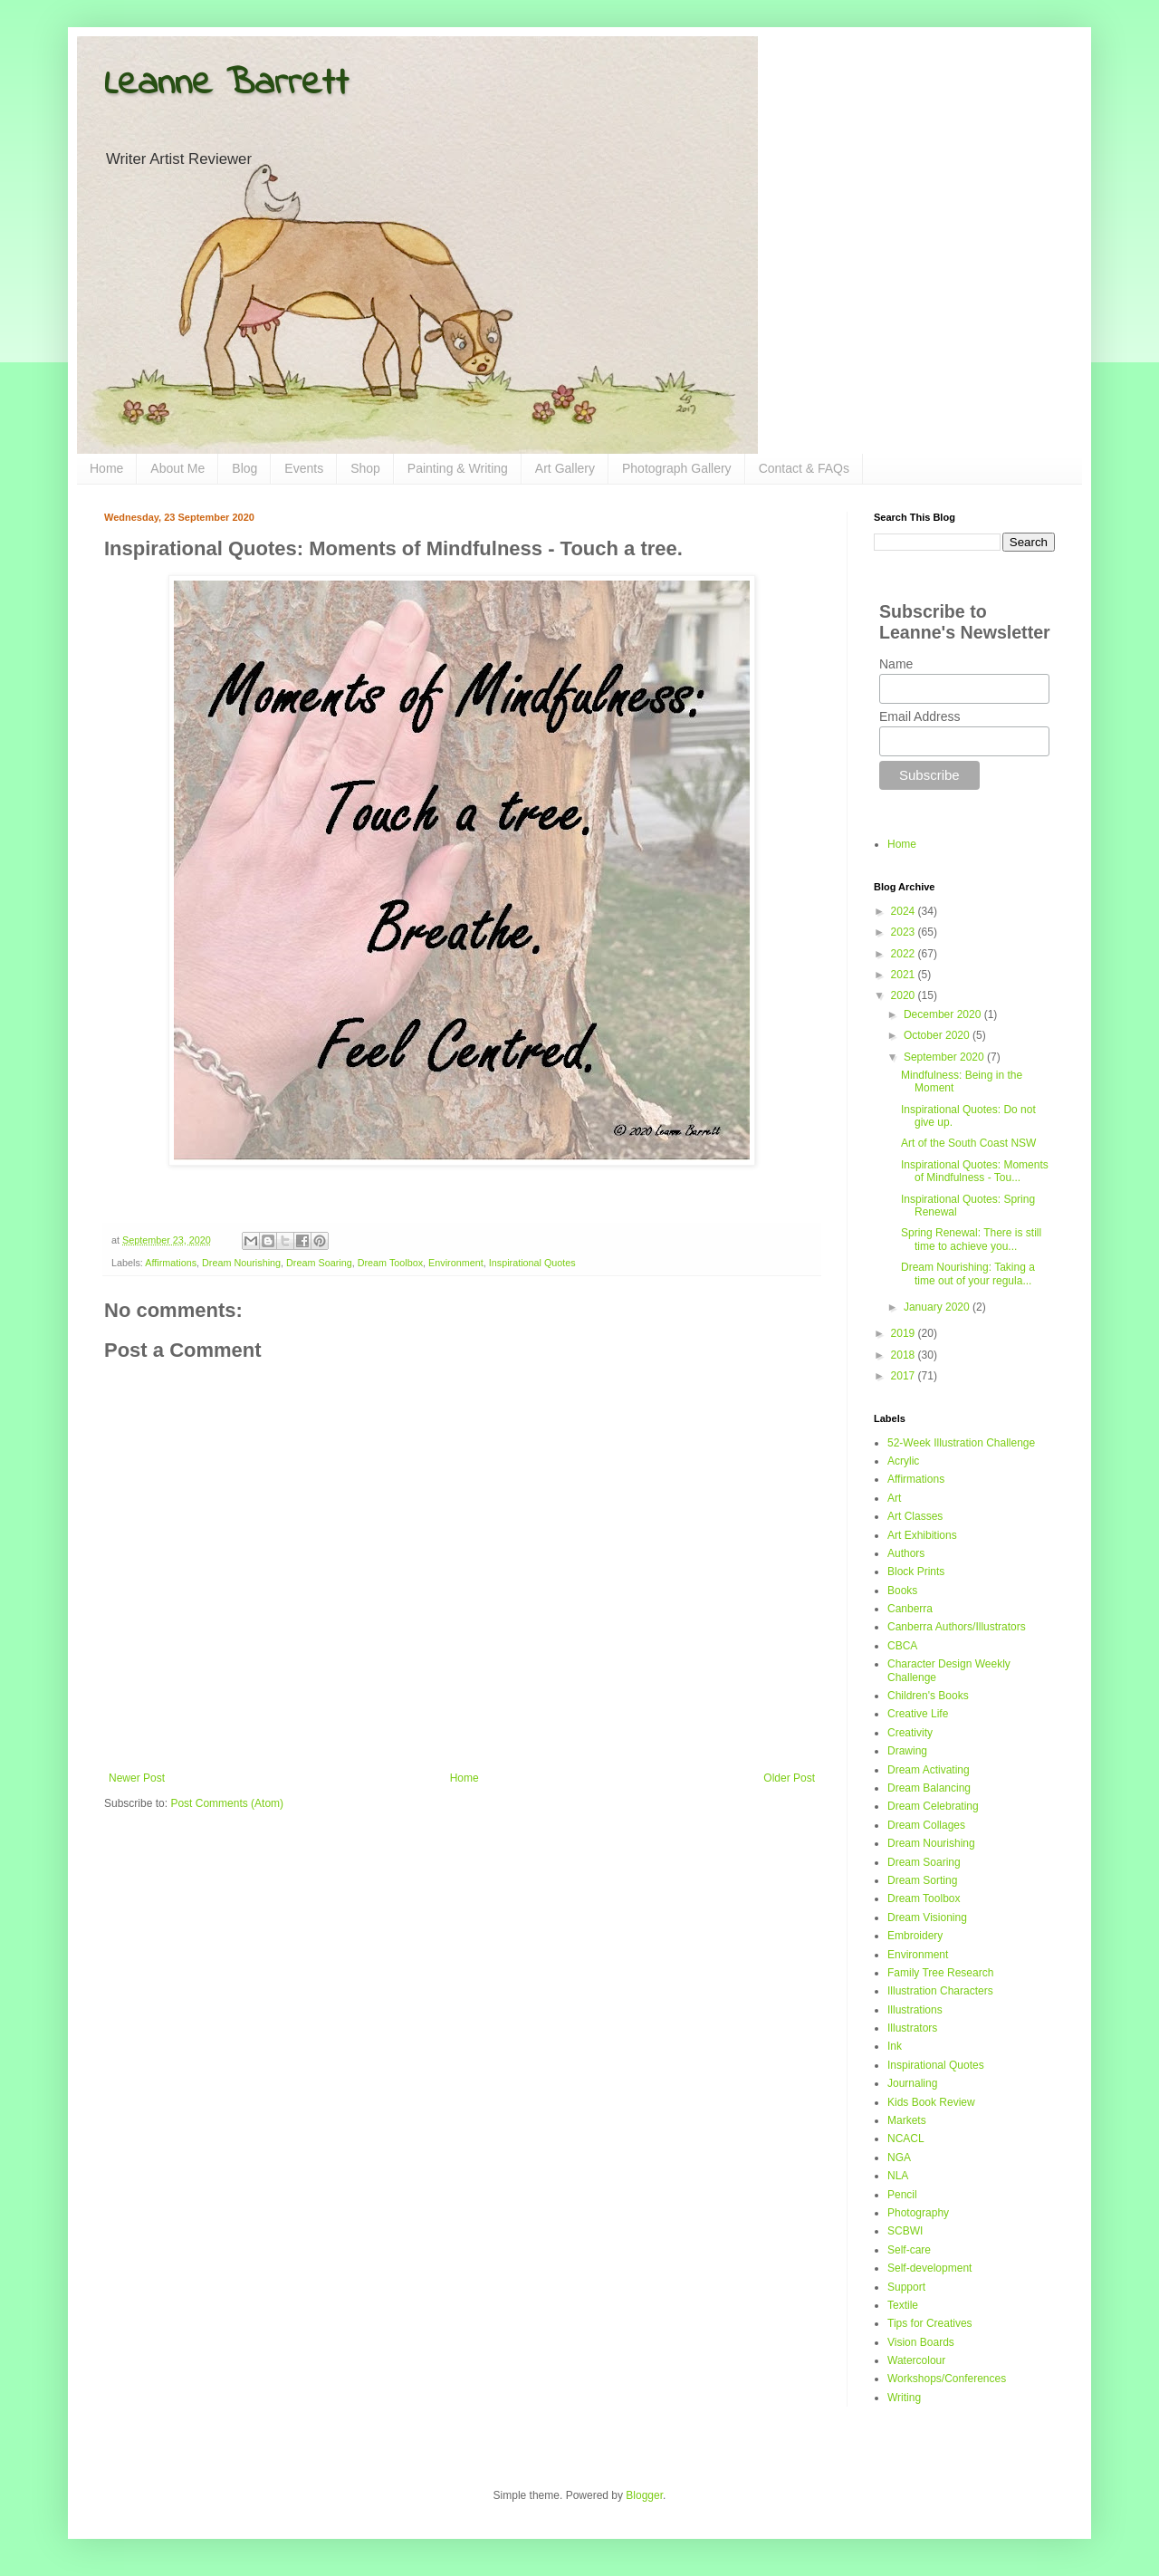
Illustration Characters (940, 1991)
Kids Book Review (931, 2102)
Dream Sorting (922, 1880)
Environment (456, 1262)
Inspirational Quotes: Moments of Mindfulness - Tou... (975, 1171)
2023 (904, 932)
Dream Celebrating (933, 1806)
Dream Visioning (927, 1917)
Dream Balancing (929, 1788)
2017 (904, 1376)
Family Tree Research (940, 1972)
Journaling (912, 2083)
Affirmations (170, 1262)
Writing (904, 2397)
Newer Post (137, 1778)
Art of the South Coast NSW (968, 1143)
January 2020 (938, 1307)
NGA (899, 2157)
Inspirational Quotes (532, 1262)
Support (906, 2287)
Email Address (919, 716)
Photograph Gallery (677, 468)
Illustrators (912, 2028)
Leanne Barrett (226, 84)
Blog (244, 468)
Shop (365, 468)
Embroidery (915, 1935)
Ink (894, 2046)
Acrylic (903, 1461)
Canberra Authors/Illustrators (956, 1626)
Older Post (789, 1778)
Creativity (910, 1732)
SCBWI (905, 2231)
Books (902, 1590)
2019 (904, 1333)
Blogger (644, 2495)
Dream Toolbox (390, 1262)
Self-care (909, 2250)
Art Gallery (565, 468)
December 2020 (944, 1014)
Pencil (902, 2194)
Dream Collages (926, 1825)
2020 (904, 995)
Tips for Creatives (929, 2323)
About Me (177, 468)
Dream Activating (928, 1770)
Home (106, 468)
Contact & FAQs (804, 468)
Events (303, 468)
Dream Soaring (319, 1262)
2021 (904, 974)
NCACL (905, 2138)
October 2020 (938, 1035)
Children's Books (928, 1695)
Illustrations (915, 2010)
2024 (904, 911)
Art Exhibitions (922, 1535)
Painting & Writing (457, 468)
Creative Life (917, 1713)
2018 (904, 1355)
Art (894, 1498)
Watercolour (916, 2360)
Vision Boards (920, 2342)
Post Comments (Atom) (226, 1803)
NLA (897, 2175)
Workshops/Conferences (946, 2378)
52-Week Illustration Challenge (961, 1443)
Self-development (929, 2268)
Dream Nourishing (241, 1262)
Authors (905, 1553)
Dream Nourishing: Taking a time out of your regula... (968, 1273)
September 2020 (945, 1057)
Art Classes (915, 1516)
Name (896, 664)
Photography (918, 2212)
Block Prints (915, 1571)
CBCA (902, 1645)
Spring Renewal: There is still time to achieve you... (971, 1239)
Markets (906, 2120)
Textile (902, 2305)
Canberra (910, 1608)
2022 (904, 953)
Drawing (907, 1751)
